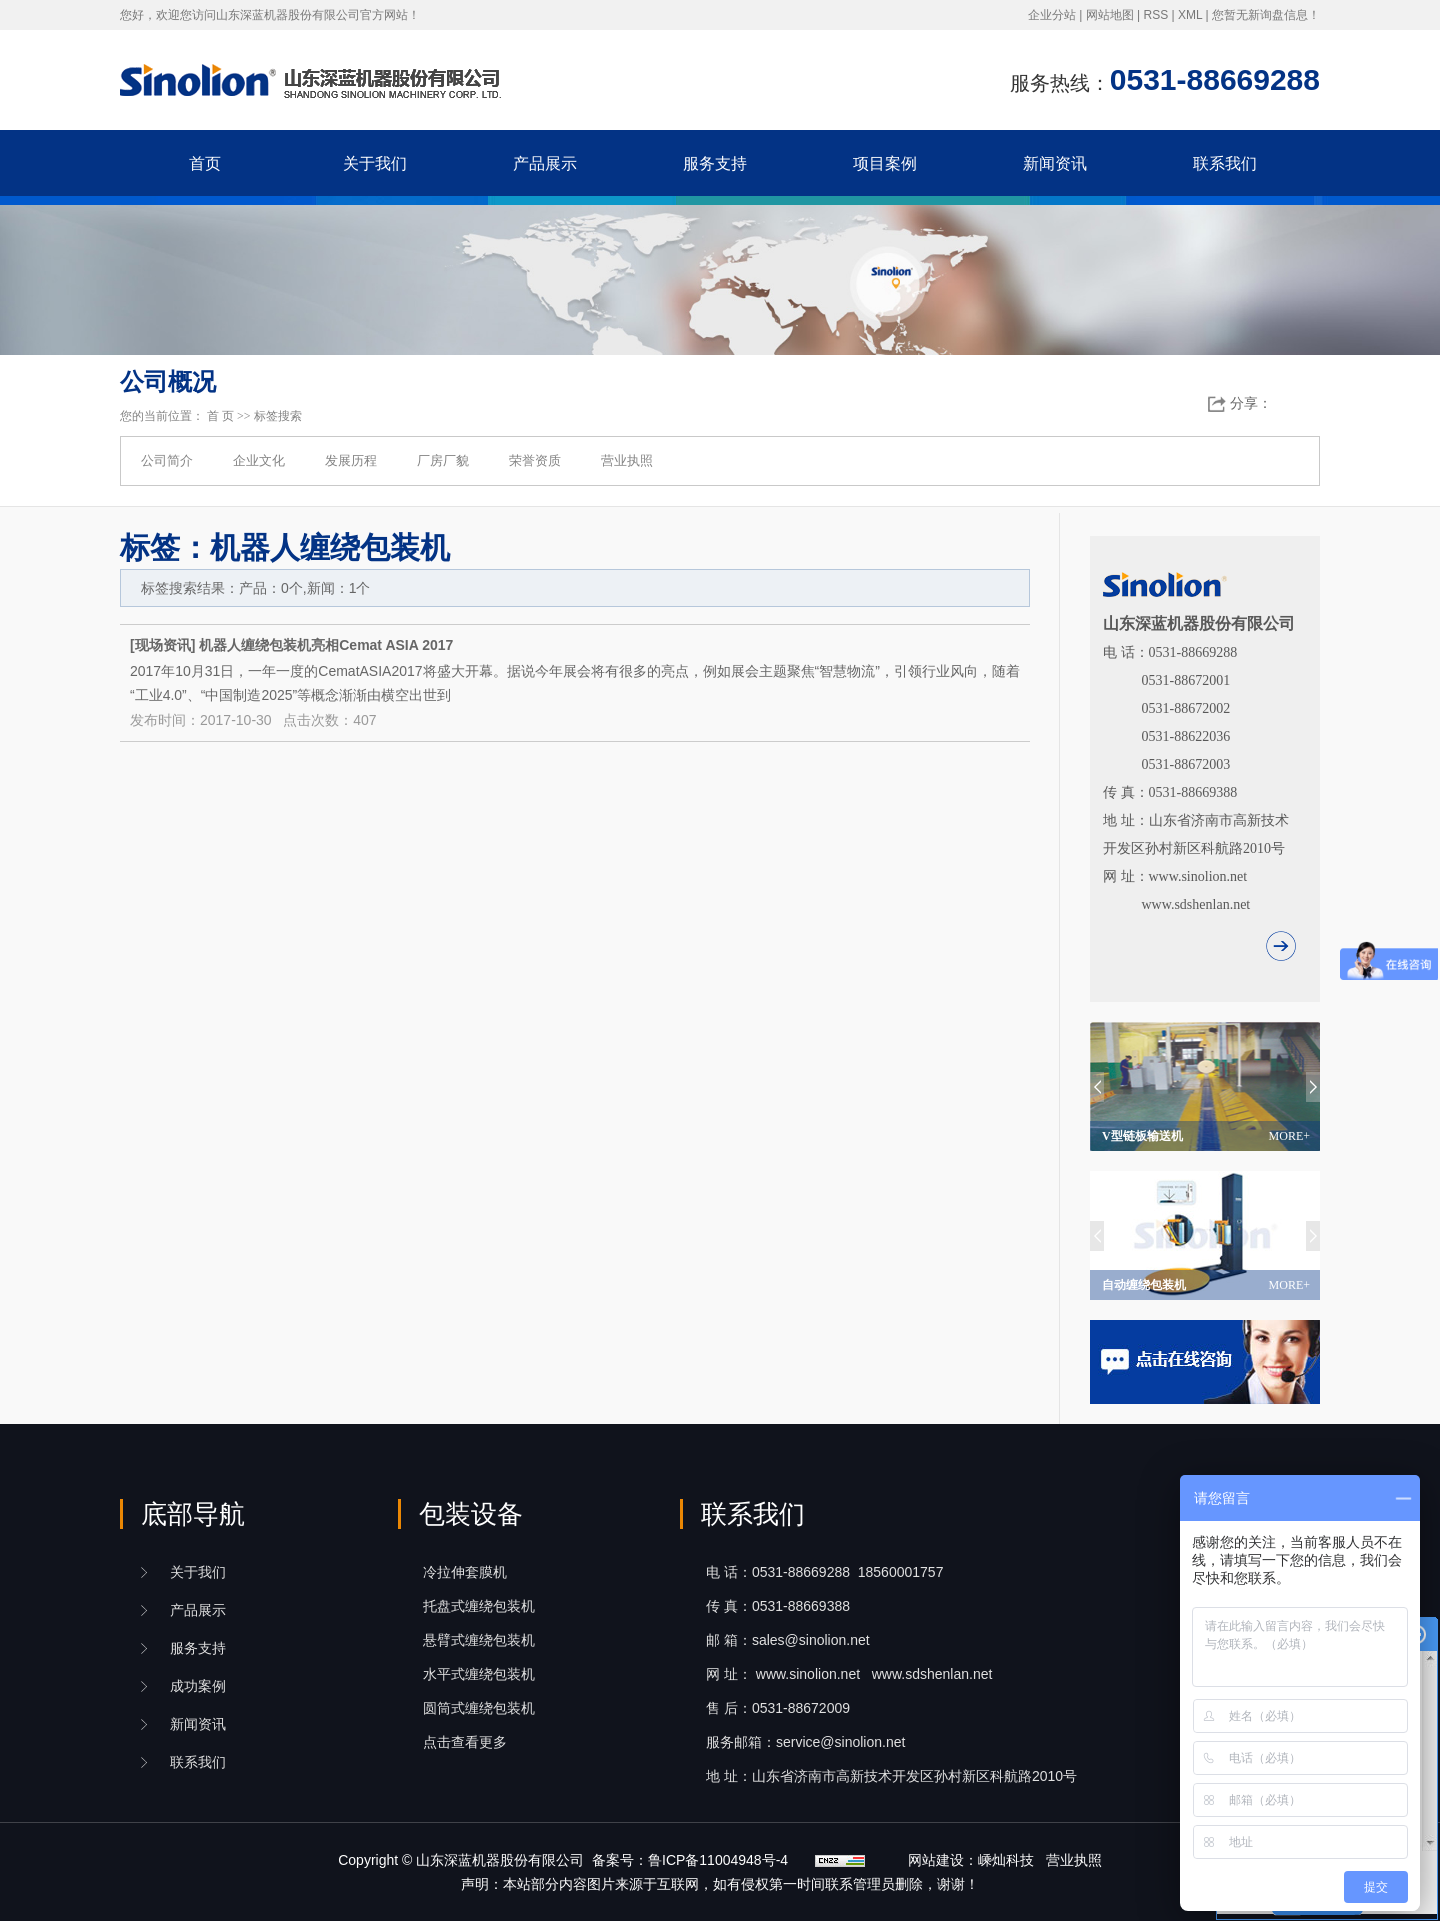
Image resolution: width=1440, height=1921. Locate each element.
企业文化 (259, 460)
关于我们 (375, 163)
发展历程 (351, 460)
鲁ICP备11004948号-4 (718, 1860)
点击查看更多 (465, 1742)
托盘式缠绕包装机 (479, 1606)
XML (1190, 15)
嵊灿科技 (1006, 1860)
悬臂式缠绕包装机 (479, 1640)
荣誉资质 (535, 460)
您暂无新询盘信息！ (1266, 15)
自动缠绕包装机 (1206, 1285)
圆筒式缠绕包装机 (479, 1708)
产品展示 (545, 163)
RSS (1155, 15)
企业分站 (1052, 15)
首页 (205, 163)
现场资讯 (163, 645)
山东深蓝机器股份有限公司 (500, 1860)
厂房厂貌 (443, 460)
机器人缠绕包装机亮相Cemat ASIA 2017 (326, 645)
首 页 (220, 416)
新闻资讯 (1055, 163)
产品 (198, 1610)
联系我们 (1225, 163)
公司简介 (167, 460)
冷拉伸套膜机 (465, 1572)
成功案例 (198, 1686)
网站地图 (1110, 15)
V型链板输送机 (1206, 1136)
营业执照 (627, 460)
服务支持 (715, 163)
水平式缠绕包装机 (479, 1674)
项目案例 (885, 163)
